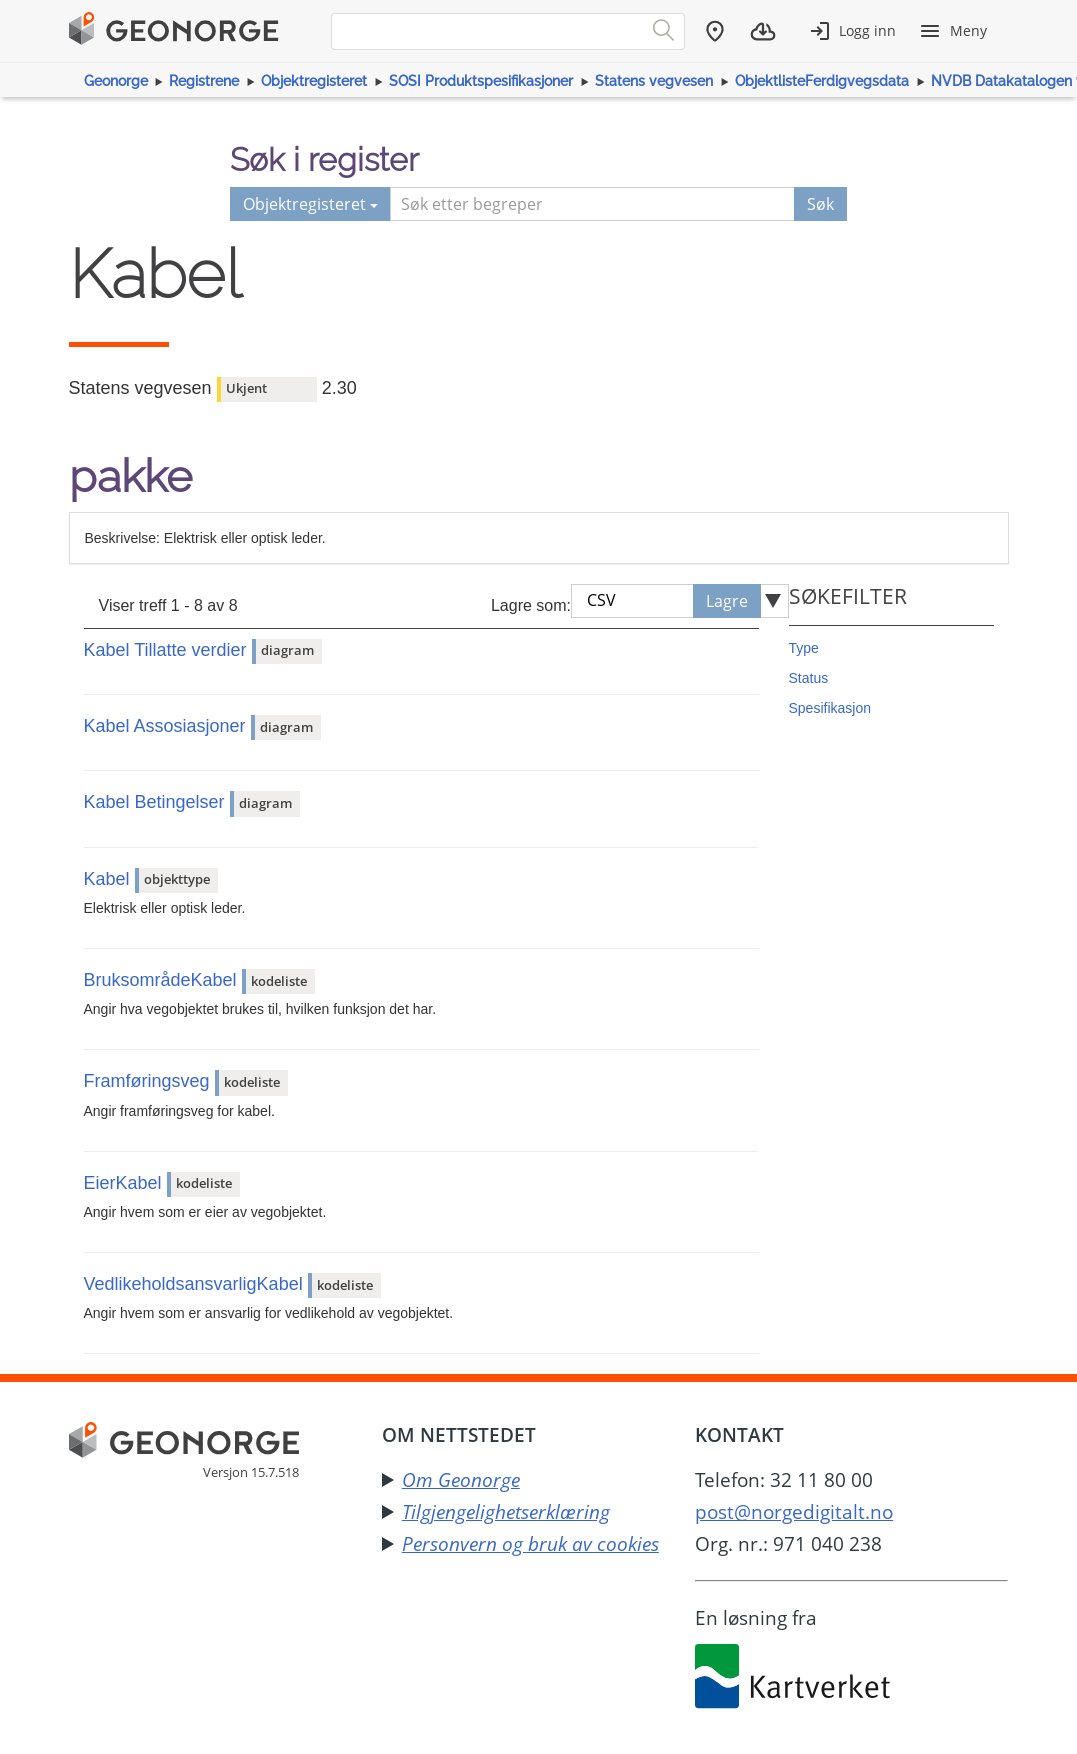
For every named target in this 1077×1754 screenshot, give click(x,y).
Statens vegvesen (654, 81)
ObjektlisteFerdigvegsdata (822, 81)
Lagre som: (531, 605)
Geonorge (116, 81)
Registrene (204, 81)
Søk (820, 204)
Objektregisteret (314, 81)
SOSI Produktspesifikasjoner (481, 81)
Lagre (727, 601)
